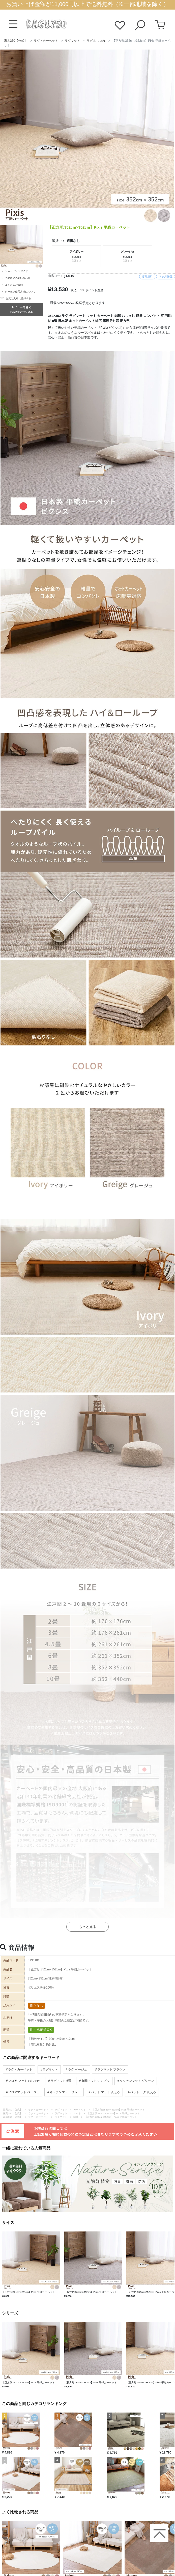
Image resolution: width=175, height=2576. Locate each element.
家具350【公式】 (15, 41)
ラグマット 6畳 (60, 2081)
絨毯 (75, 2117)
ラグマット (72, 41)
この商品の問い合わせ (17, 278)
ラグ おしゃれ (95, 41)
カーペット (79, 2109)
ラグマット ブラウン (111, 2069)
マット (77, 2113)
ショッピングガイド (16, 271)
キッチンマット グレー (65, 2092)
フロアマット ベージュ (23, 2092)
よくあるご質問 (14, 284)
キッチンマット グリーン (137, 2081)
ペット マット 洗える (105, 2092)
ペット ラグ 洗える (143, 2092)
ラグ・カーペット (46, 41)
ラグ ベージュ (77, 2069)
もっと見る (87, 1927)
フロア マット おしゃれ (24, 2081)
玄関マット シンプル (95, 2081)
